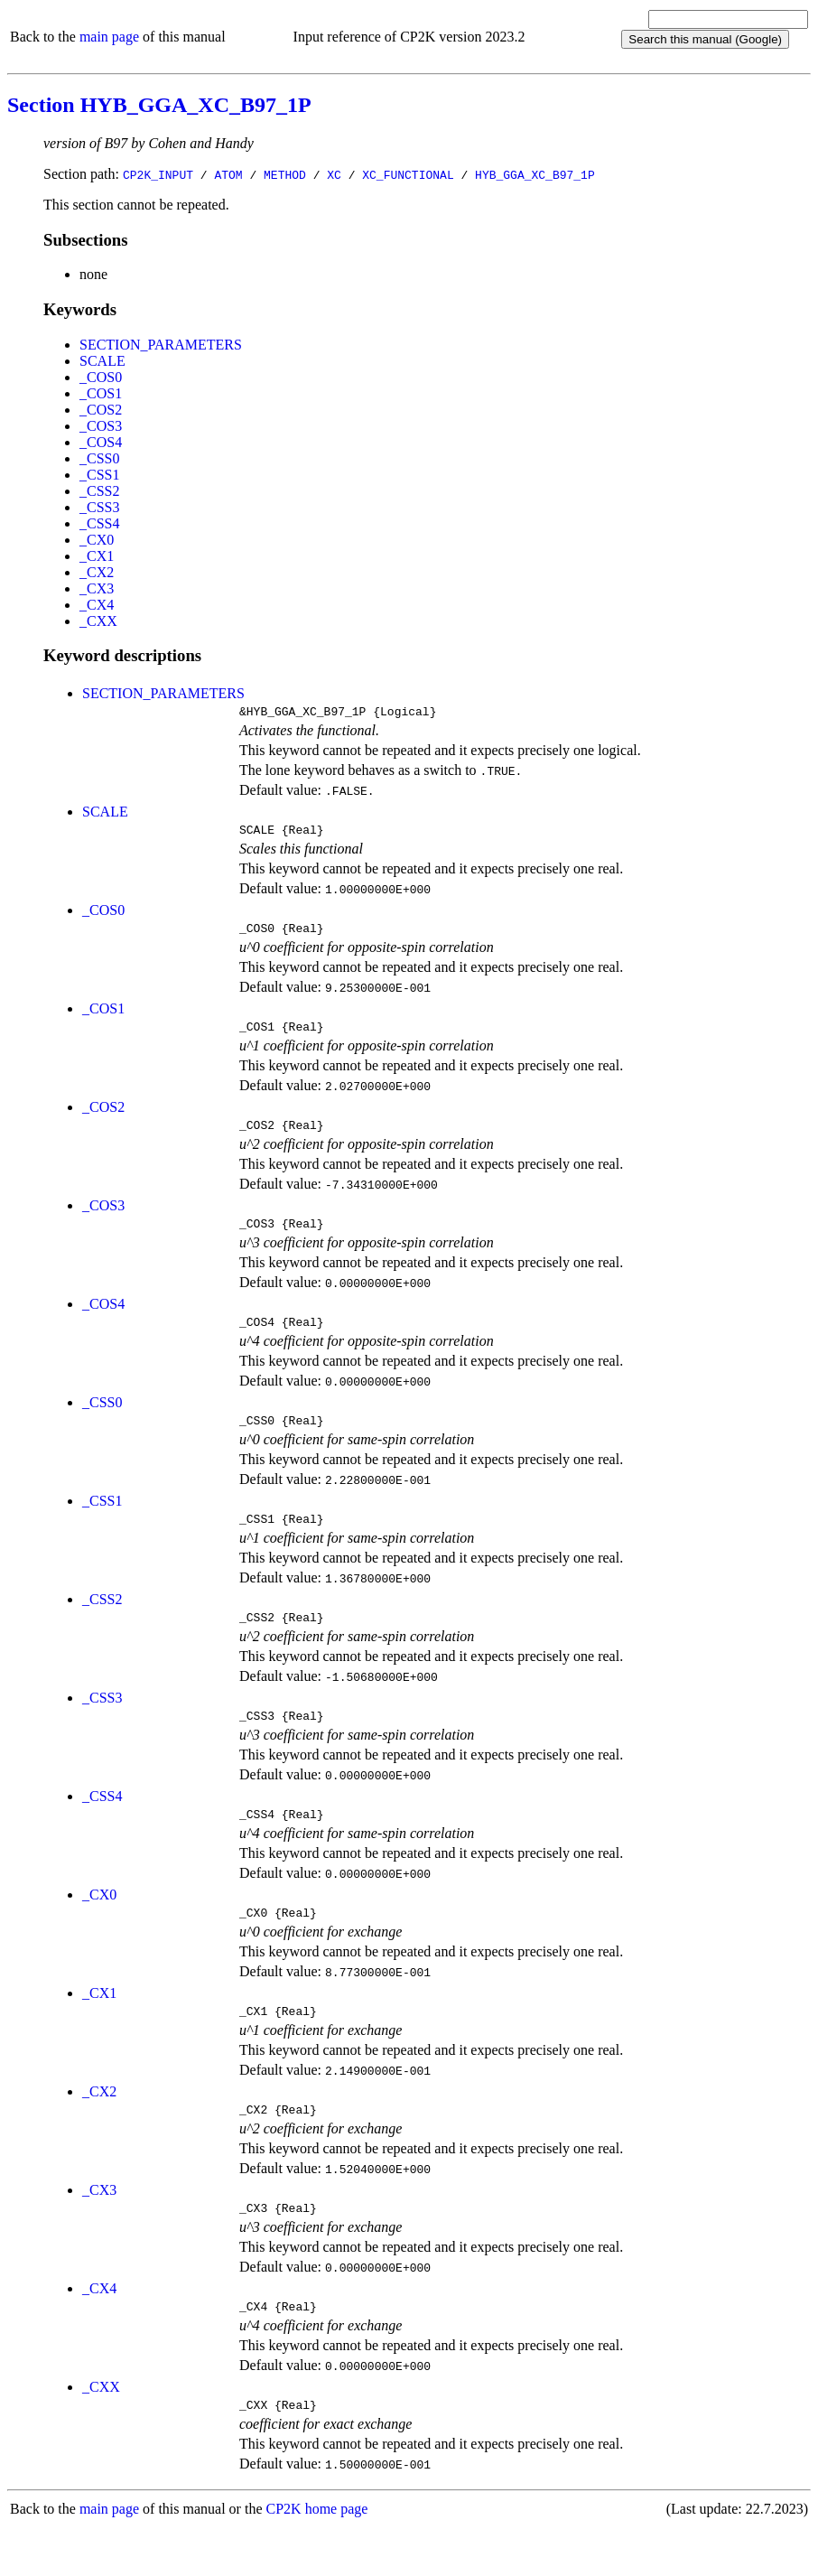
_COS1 (100, 393)
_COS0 (100, 377)
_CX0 (96, 539)
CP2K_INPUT (158, 174)
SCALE (102, 361)
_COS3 (100, 426)
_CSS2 (99, 491)
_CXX (98, 621)
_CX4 (96, 604)
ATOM (228, 174)
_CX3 (96, 588)
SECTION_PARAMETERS (160, 344)
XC (334, 174)
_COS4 (100, 442)
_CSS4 (99, 523)
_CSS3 (99, 507)
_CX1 (96, 556)
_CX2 (96, 572)
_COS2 (100, 409)
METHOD (285, 174)
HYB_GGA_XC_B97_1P (535, 174)
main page (109, 36)
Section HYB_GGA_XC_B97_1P (159, 105)
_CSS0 (99, 458)
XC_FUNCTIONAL (407, 174)
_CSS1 (99, 474)
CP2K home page (317, 2557)
